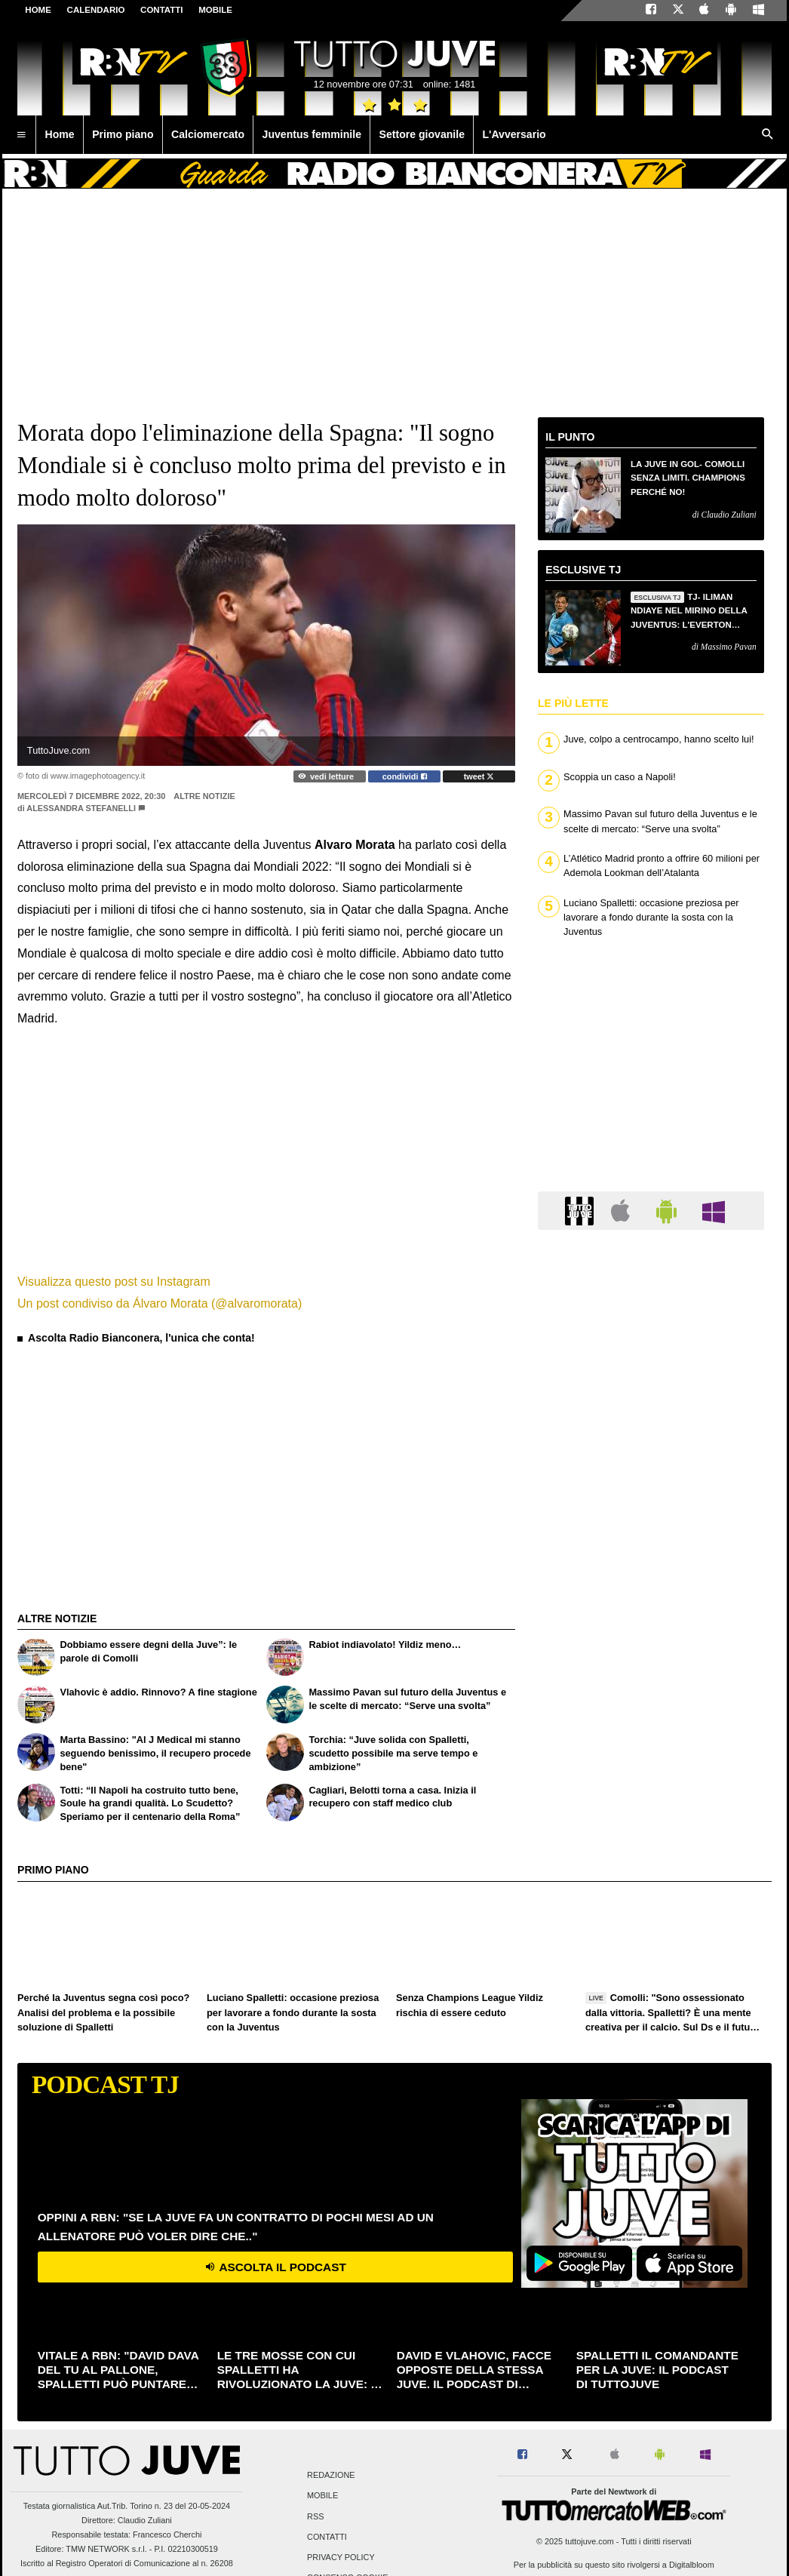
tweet (479, 776)
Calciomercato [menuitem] (207, 134)
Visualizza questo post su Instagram (113, 1281)
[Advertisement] (130, 1444)
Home (38, 9)
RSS (315, 2516)
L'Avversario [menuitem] (513, 134)
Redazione (331, 2475)
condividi (404, 776)
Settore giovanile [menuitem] (422, 134)
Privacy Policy (341, 2557)
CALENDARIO (96, 9)
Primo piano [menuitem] (122, 134)
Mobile (322, 2496)
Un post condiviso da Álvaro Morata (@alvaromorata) (159, 1303)
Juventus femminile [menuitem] (311, 134)
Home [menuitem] (60, 134)
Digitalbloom (691, 2564)
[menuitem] (21, 135)
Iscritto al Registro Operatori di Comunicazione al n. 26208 (126, 2563)
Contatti (327, 2536)
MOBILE (215, 9)
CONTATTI (161, 9)
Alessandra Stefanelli (81, 808)
